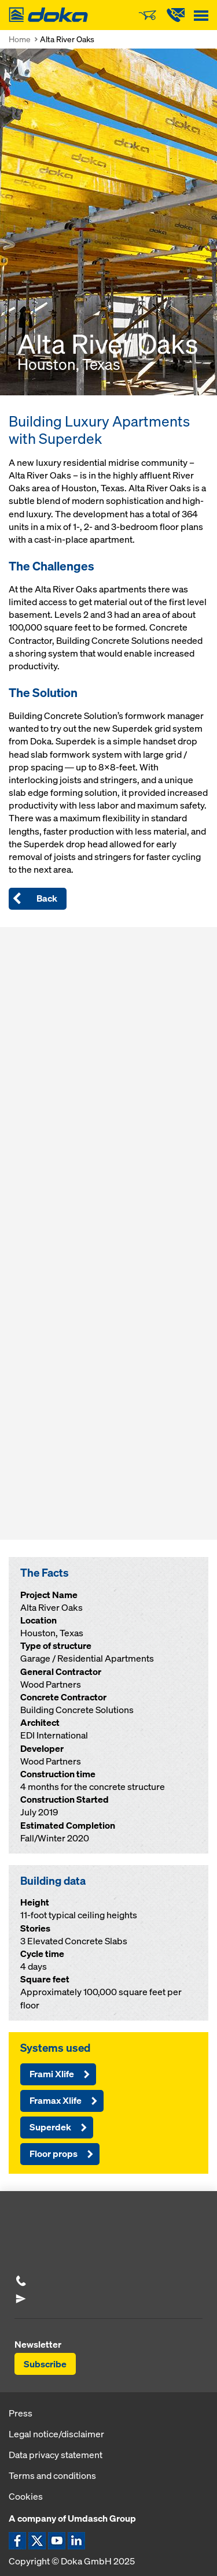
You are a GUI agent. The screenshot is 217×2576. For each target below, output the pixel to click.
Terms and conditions (52, 2475)
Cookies (26, 2496)
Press (20, 2413)
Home (20, 39)
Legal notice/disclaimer (56, 2433)
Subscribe (45, 2364)
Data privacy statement (55, 2454)
